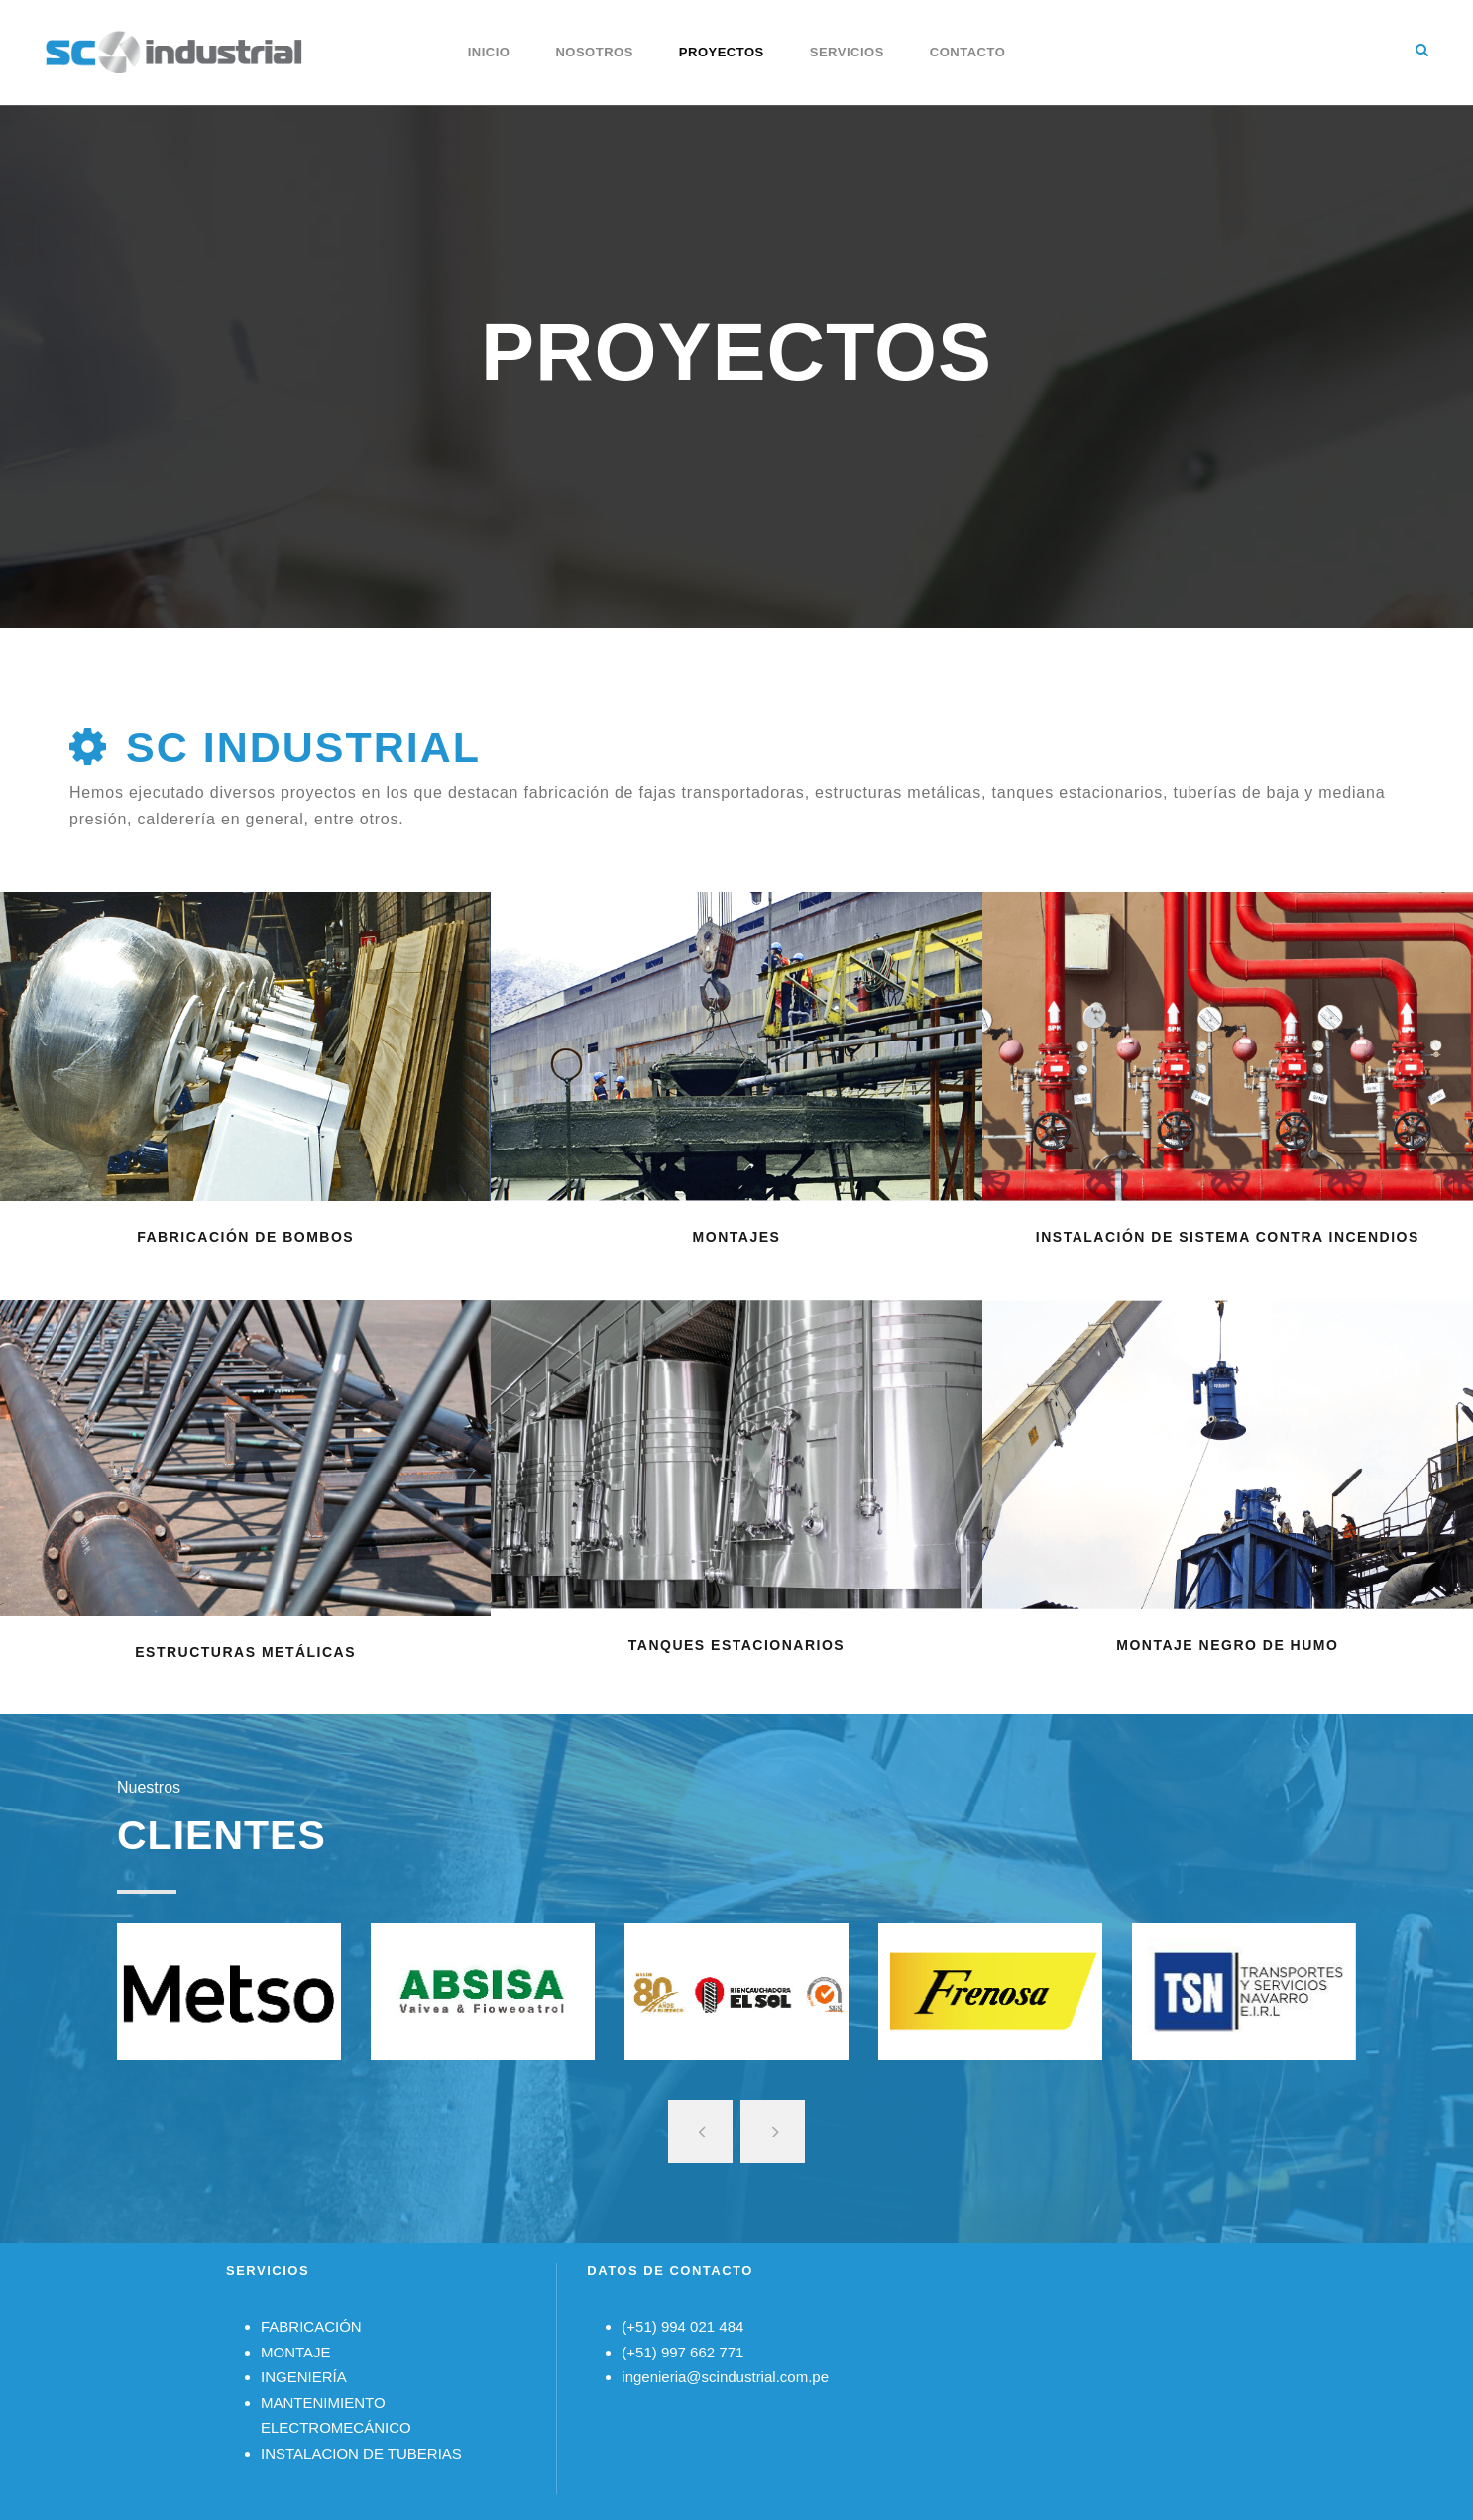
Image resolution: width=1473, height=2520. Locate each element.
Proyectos (721, 52)
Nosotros (593, 52)
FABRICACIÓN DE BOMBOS (245, 1237)
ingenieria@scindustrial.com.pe (725, 2376)
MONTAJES (737, 1237)
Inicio (489, 52)
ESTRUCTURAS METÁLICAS (245, 1652)
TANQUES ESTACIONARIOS (736, 1645)
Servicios (847, 52)
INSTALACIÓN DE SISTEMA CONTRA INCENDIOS (1227, 1237)
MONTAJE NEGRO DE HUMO (1227, 1645)
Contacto (967, 52)
